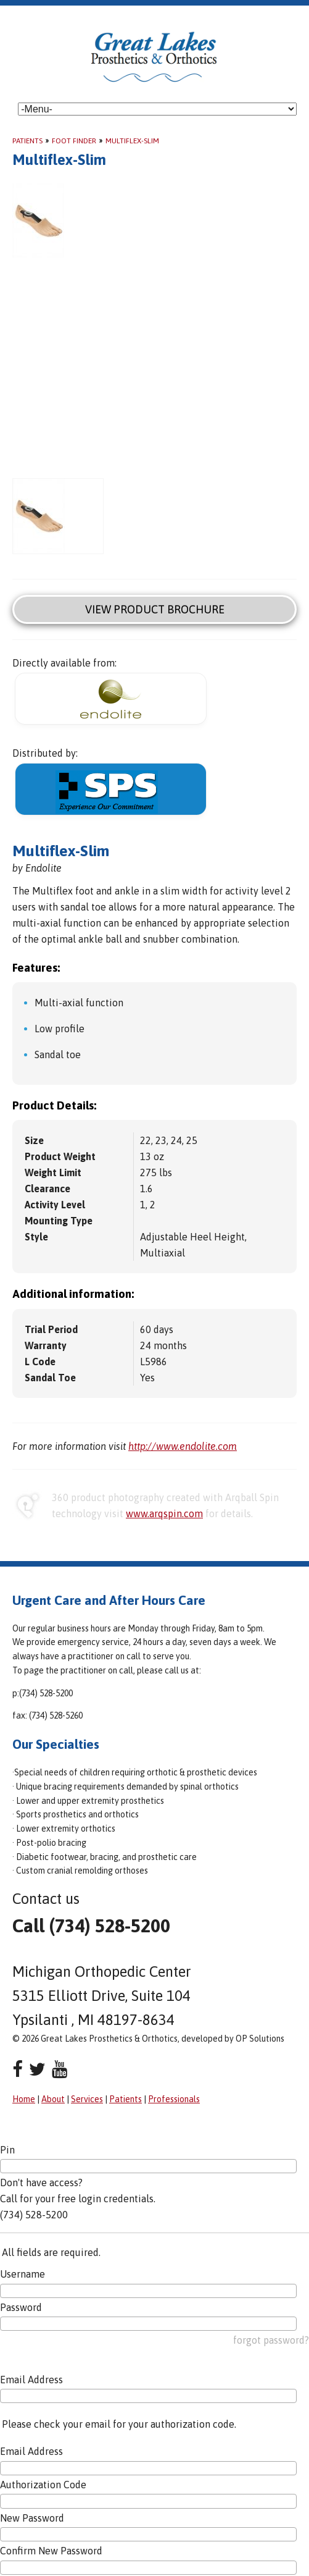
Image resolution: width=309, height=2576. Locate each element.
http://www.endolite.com (182, 1446)
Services (87, 2099)
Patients (27, 141)
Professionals (174, 2099)
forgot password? (271, 2340)
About (53, 2099)
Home (23, 2099)
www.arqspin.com (164, 1513)
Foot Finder (74, 141)
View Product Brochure (155, 609)
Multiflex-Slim (132, 141)
